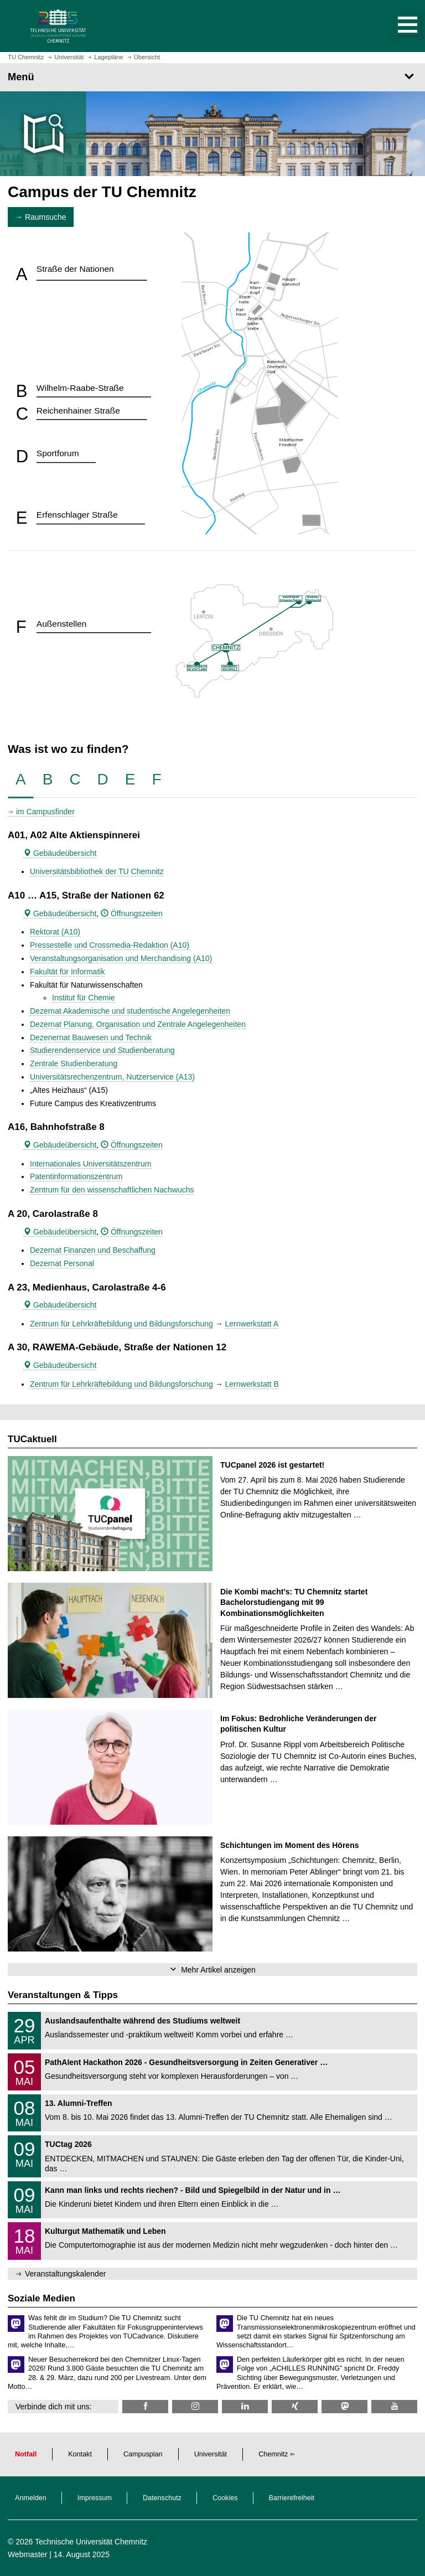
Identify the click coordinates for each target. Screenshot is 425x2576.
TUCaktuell (32, 1439)
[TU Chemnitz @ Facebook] (145, 2406)
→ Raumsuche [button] (40, 217)
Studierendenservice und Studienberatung (102, 1050)
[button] (396, 26)
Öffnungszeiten (132, 913)
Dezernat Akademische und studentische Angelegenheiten (130, 1010)
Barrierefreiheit (292, 2498)
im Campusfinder (45, 811)
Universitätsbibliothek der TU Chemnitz (97, 871)
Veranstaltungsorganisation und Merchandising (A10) (121, 958)
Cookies (225, 2498)
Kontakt (80, 2454)
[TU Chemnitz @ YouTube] (394, 2406)
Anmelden (30, 2498)
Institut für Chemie (83, 997)
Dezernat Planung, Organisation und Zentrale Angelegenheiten (138, 1024)
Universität (210, 2454)
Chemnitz (273, 2454)
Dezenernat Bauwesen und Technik (91, 1037)
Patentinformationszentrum (76, 1176)
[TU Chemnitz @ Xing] (295, 2406)
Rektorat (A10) (55, 931)
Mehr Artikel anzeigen (218, 1969)
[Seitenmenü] (212, 77)
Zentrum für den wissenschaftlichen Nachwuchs (112, 1189)
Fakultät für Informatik (67, 971)
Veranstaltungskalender (65, 2273)
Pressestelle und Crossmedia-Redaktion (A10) (109, 945)
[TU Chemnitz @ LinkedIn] (245, 2406)
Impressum (94, 2498)
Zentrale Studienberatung (73, 1063)
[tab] (21, 779)
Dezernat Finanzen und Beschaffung (93, 1250)
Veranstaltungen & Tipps (63, 1995)
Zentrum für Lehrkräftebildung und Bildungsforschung (121, 1323)
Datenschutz (162, 2498)
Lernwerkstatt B (252, 1384)
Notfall (26, 2454)
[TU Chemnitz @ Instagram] (195, 2406)
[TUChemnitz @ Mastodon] (344, 2406)
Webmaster (27, 2554)
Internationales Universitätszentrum (90, 1163)
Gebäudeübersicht (59, 853)
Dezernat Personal (62, 1263)
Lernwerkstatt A (252, 1323)
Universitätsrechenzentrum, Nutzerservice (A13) (112, 1076)
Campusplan (143, 2454)
